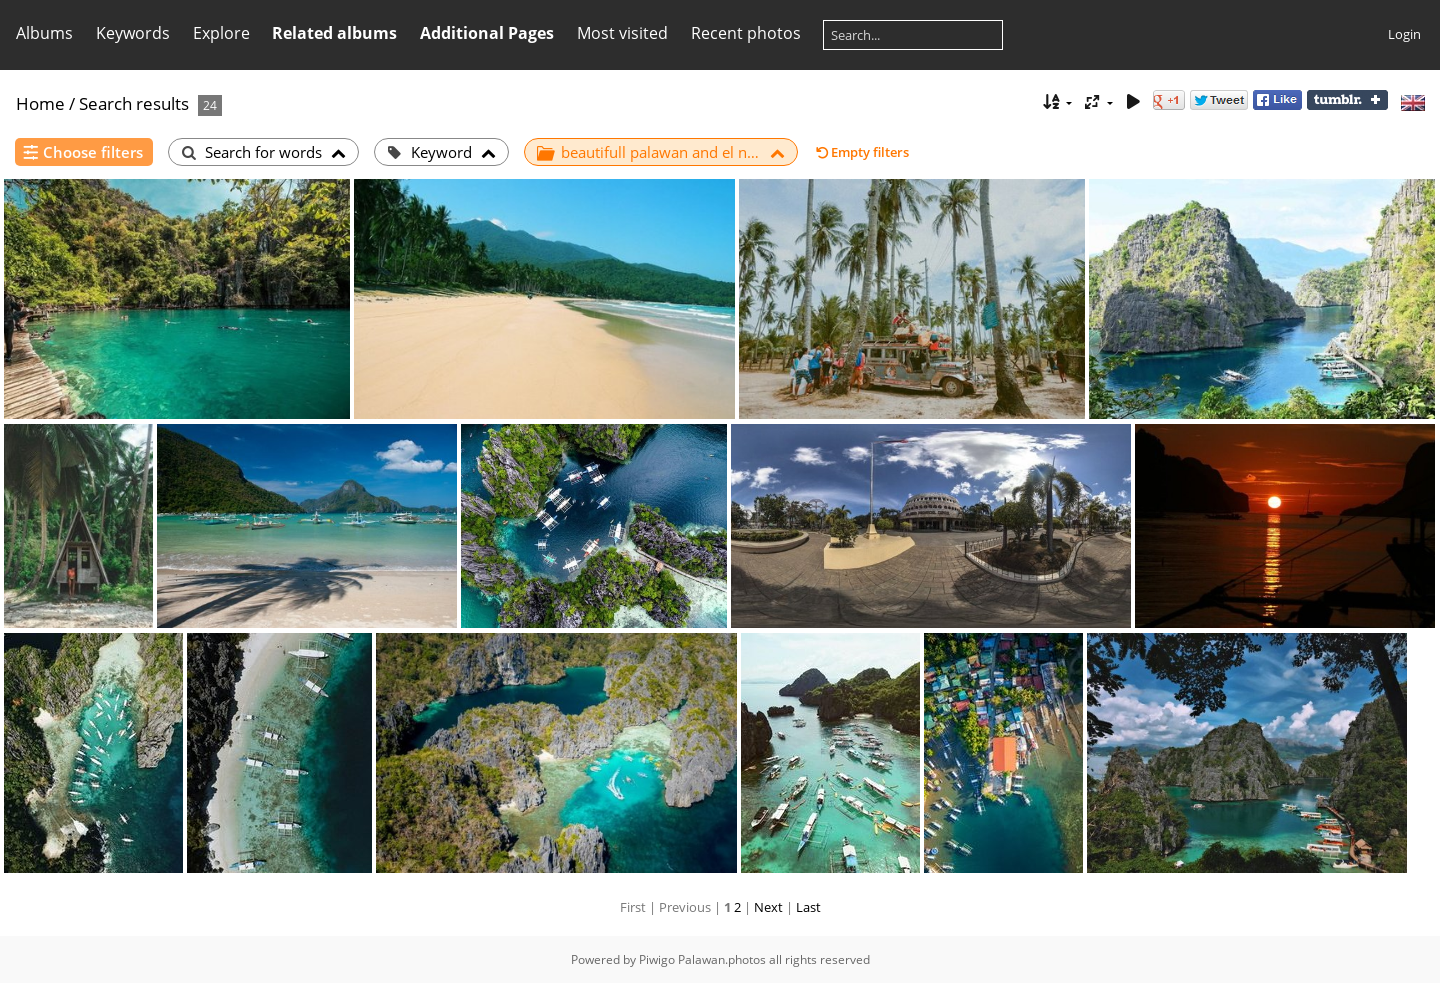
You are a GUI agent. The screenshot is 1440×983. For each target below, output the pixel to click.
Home (40, 103)
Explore (221, 33)
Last (808, 907)
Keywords (133, 33)
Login (1404, 34)
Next (768, 907)
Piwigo (657, 959)
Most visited (622, 33)
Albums (44, 33)
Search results (134, 103)
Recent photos (746, 33)
